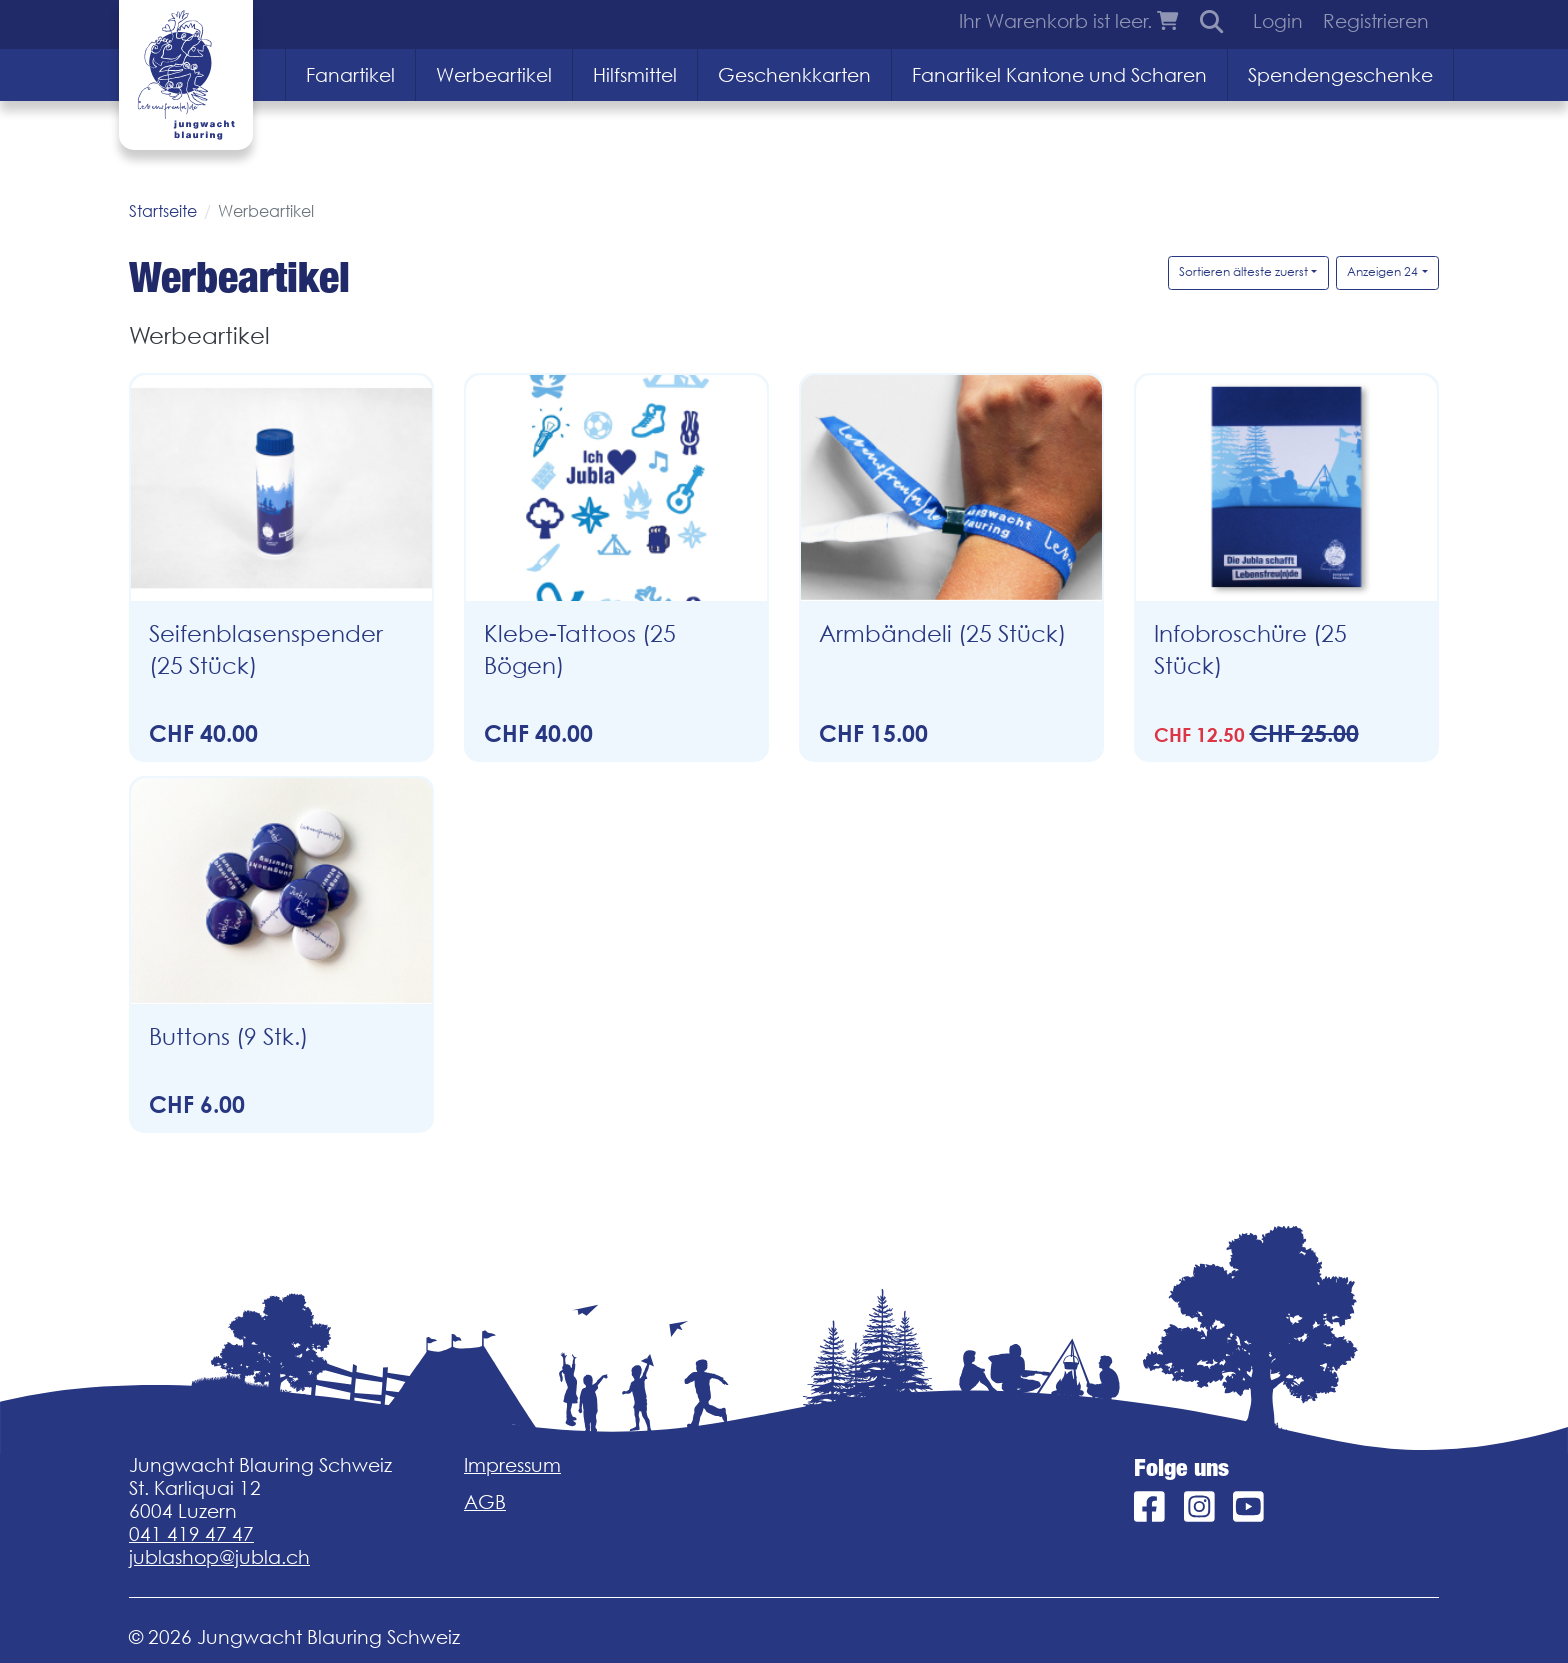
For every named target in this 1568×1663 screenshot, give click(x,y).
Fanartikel (350, 75)
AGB (485, 1502)
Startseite (163, 211)
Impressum (512, 1465)
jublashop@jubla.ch (219, 1557)
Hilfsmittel (635, 75)
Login (1278, 21)
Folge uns (1181, 1468)
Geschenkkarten (794, 75)
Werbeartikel (494, 75)
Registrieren (1376, 21)
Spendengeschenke (1340, 75)
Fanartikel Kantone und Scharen (1059, 75)
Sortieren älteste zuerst (1243, 271)
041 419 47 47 (191, 1534)
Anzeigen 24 (1382, 271)
